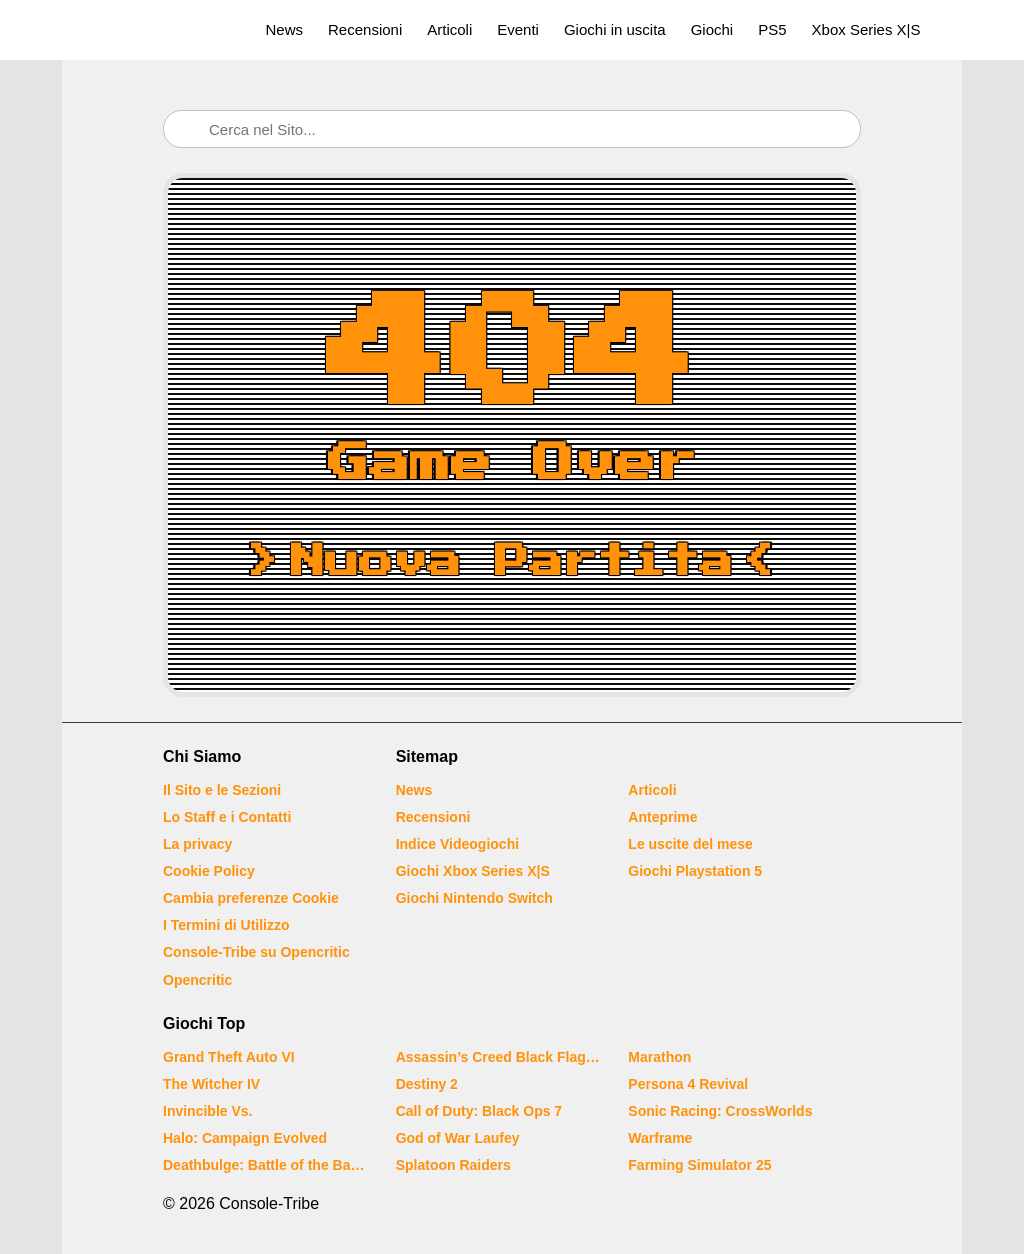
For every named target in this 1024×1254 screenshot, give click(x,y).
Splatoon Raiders (453, 1165)
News (285, 29)
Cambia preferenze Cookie (251, 898)
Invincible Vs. (207, 1111)
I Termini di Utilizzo (226, 925)
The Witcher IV (211, 1084)
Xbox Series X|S (866, 29)
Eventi (518, 29)
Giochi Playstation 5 (695, 871)
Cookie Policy (209, 871)
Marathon (659, 1057)
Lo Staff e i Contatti (227, 817)
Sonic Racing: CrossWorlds (720, 1111)
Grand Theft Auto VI (229, 1057)
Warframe (660, 1138)
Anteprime (662, 817)
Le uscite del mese (690, 844)
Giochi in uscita (615, 29)
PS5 (772, 29)
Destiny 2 (427, 1084)
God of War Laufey (458, 1138)
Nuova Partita (512, 562)
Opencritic (197, 980)
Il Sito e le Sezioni (222, 790)
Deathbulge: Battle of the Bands (267, 1165)
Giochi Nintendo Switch (474, 898)
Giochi (712, 29)
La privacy (197, 844)
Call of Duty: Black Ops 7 (479, 1111)
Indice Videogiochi (457, 844)
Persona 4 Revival (688, 1084)
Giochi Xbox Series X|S (473, 871)
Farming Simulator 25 (699, 1165)
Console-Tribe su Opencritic (256, 952)
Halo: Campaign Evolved (245, 1138)
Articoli (449, 29)
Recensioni (365, 29)
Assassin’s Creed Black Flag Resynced (500, 1057)
